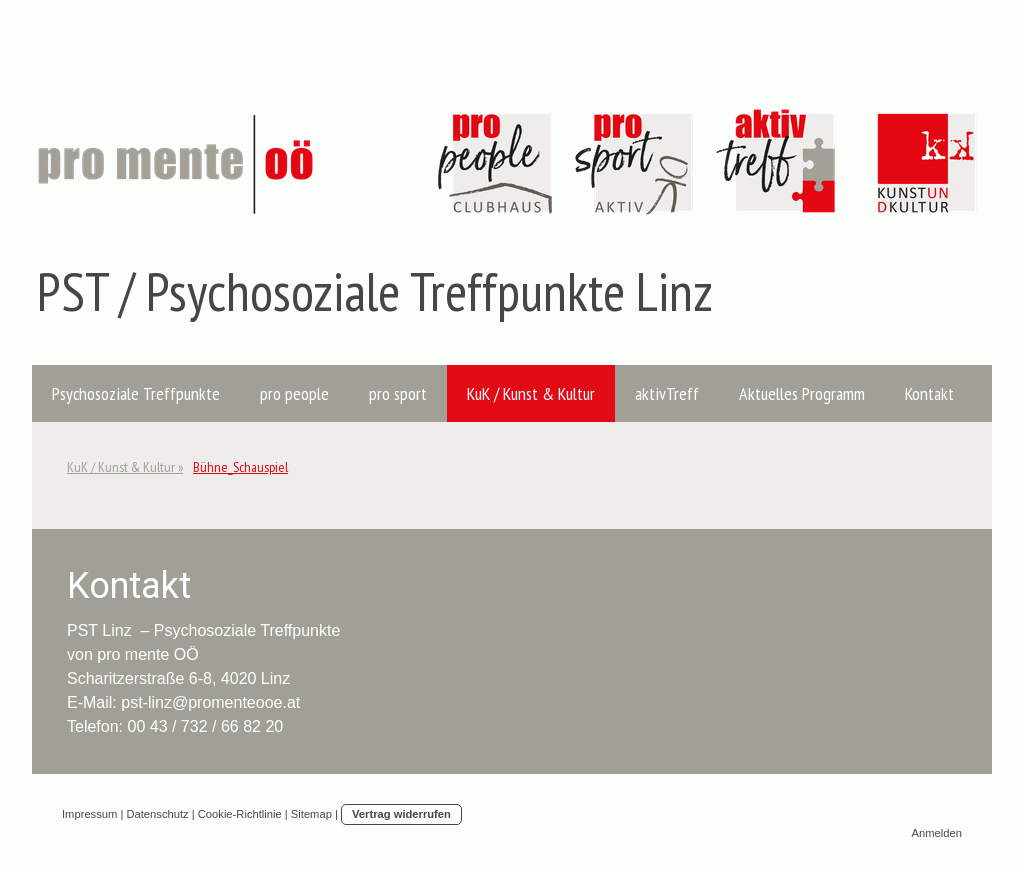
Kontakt (929, 393)
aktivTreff (667, 393)
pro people (294, 393)
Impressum (89, 814)
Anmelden (937, 833)
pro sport (398, 393)
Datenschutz (157, 814)
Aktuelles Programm (802, 393)
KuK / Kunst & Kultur (531, 393)
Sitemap (311, 814)
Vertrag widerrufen (401, 814)
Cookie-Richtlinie (240, 814)
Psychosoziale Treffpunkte (136, 393)
